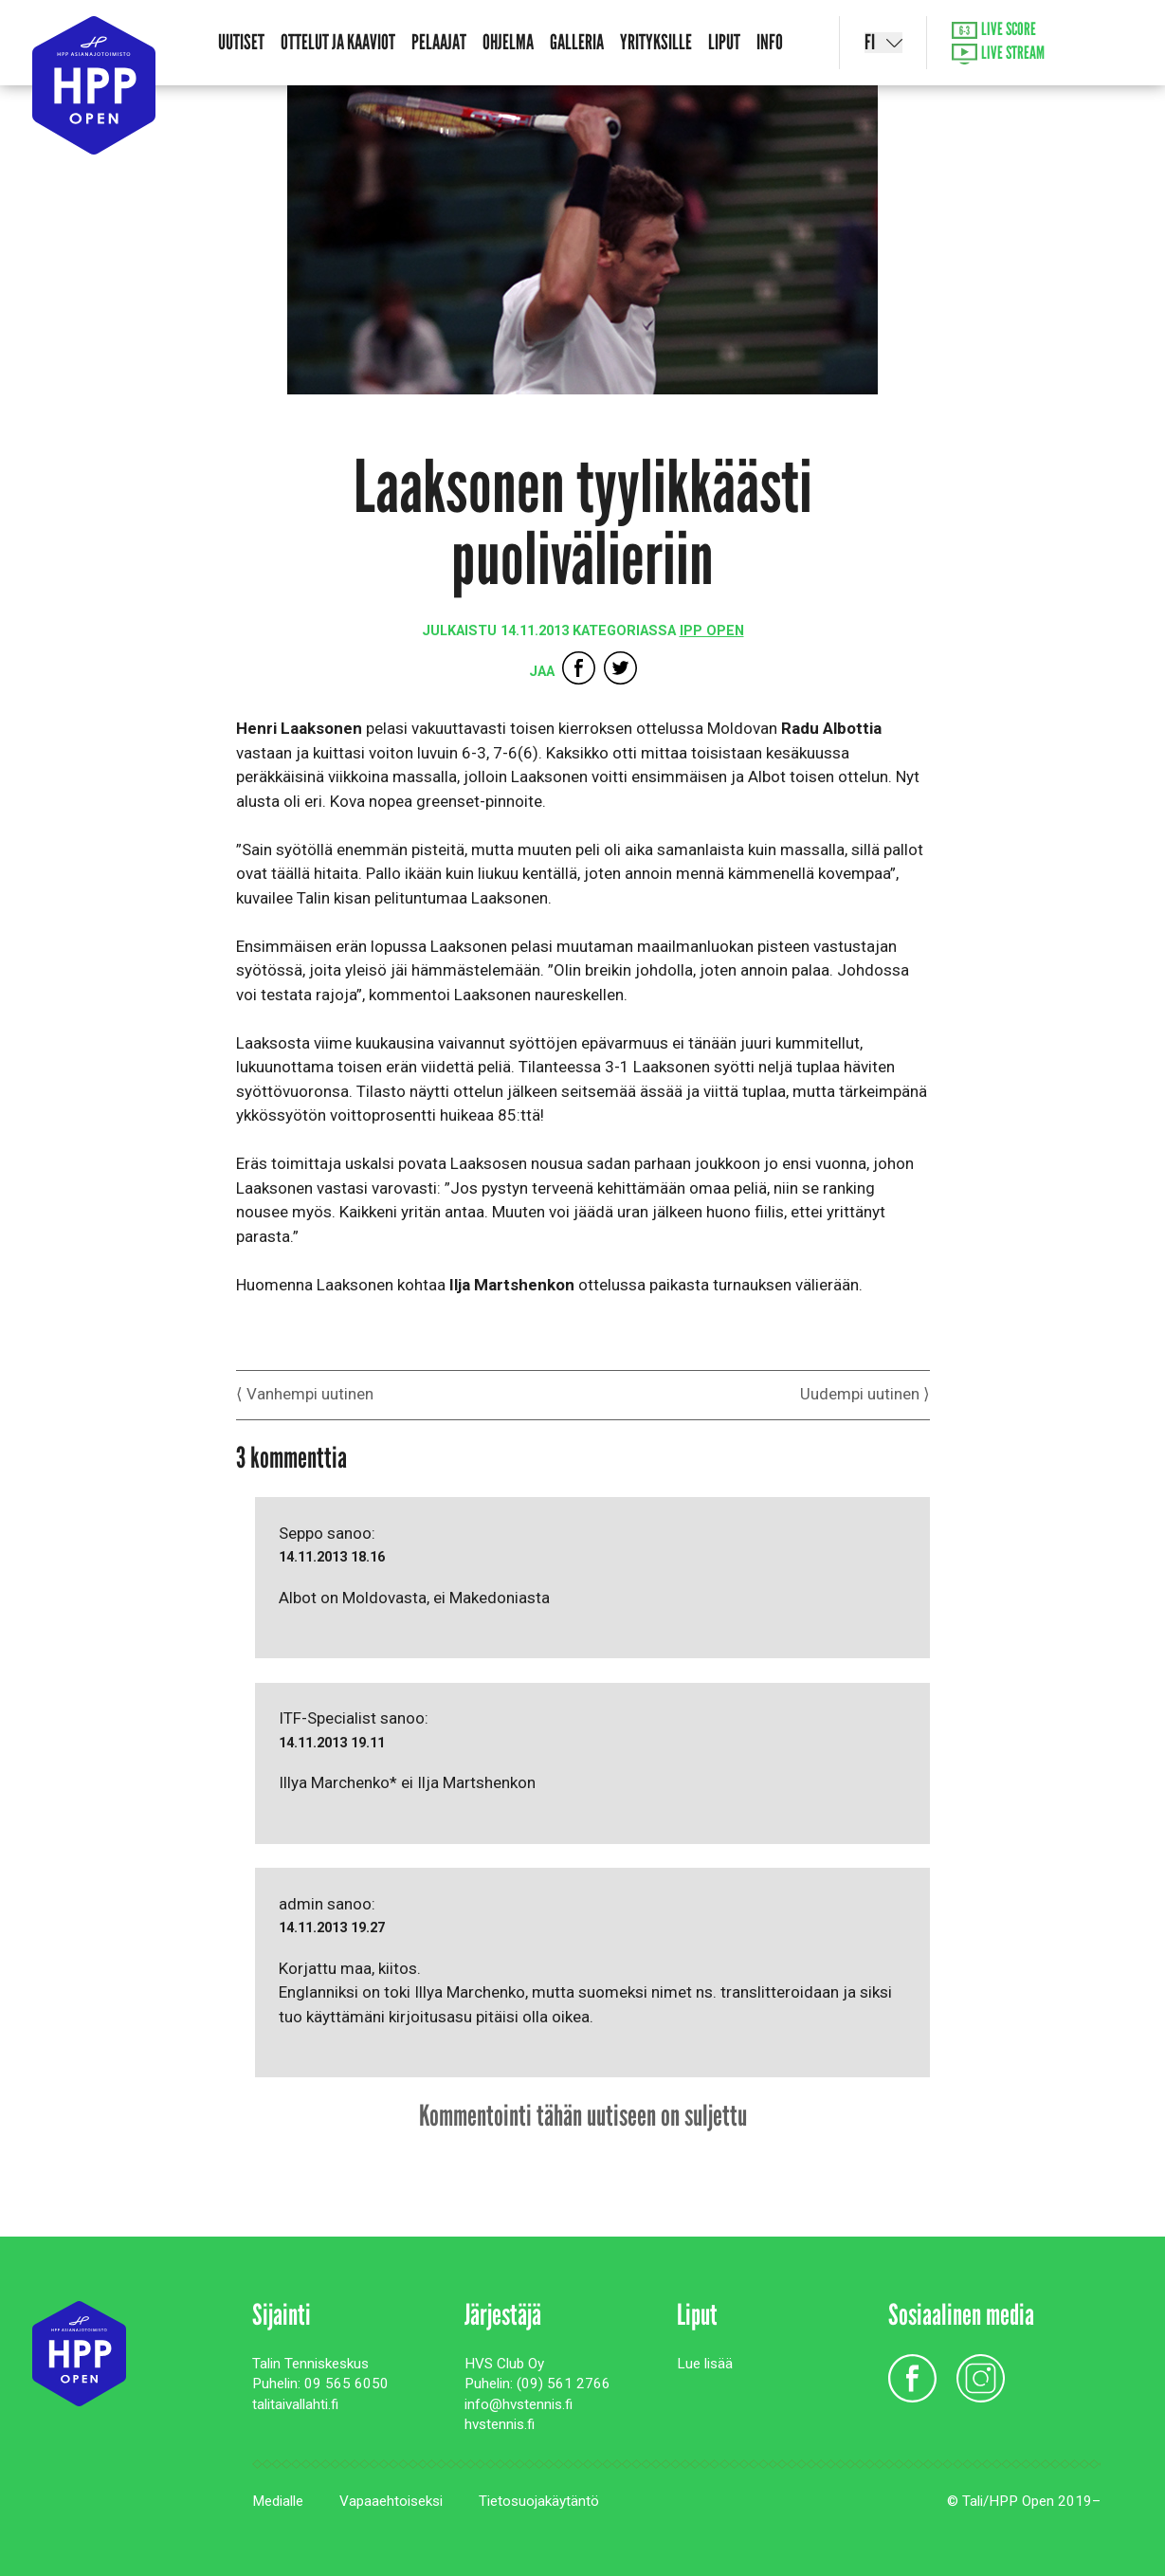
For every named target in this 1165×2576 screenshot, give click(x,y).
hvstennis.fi (499, 2424)
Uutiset (241, 42)
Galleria (577, 42)
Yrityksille (656, 42)
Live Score (994, 30)
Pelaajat (438, 42)
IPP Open (712, 631)
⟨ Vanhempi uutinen (304, 1393)
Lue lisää (705, 2363)
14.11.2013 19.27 (332, 1928)
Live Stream (999, 54)
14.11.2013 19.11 (332, 1743)
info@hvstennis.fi (518, 2404)
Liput (724, 42)
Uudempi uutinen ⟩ (865, 1393)
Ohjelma (508, 42)
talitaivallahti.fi (295, 2404)
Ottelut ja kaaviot (338, 42)
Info (769, 42)
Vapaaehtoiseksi (391, 2501)
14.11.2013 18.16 (332, 1557)
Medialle (277, 2501)
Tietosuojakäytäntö (539, 2501)
